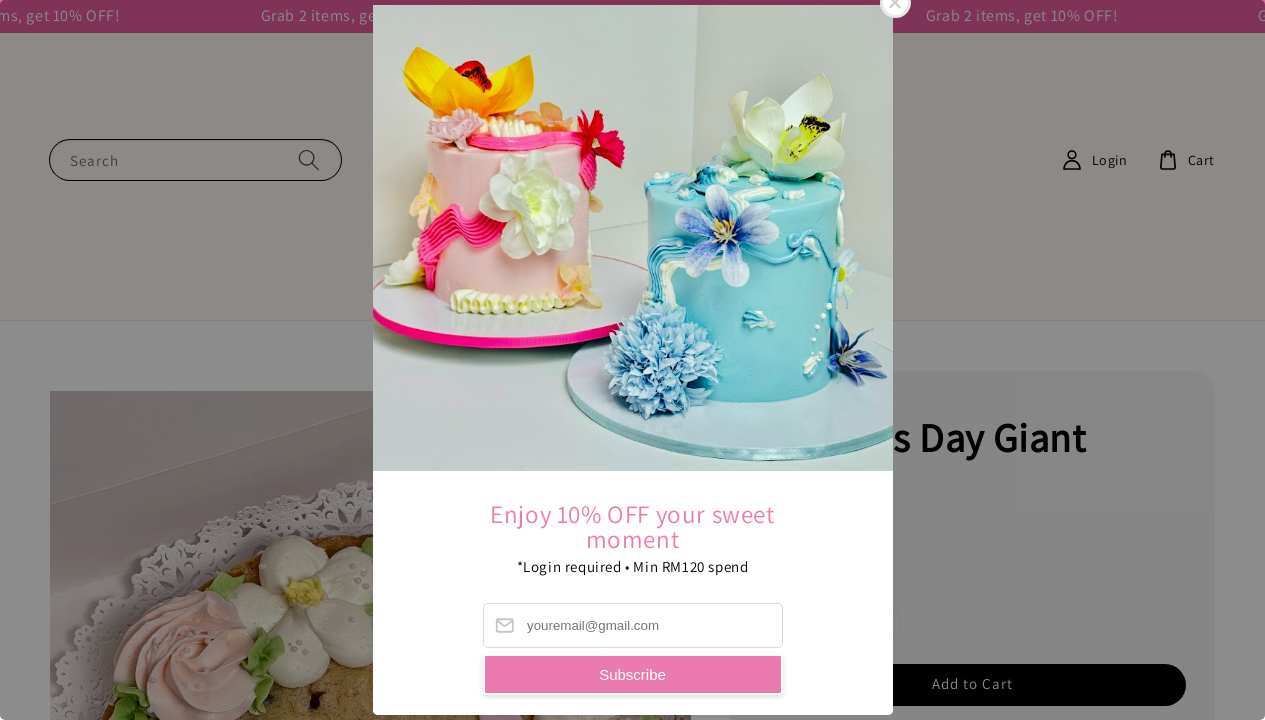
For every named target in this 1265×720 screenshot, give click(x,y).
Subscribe (632, 674)
